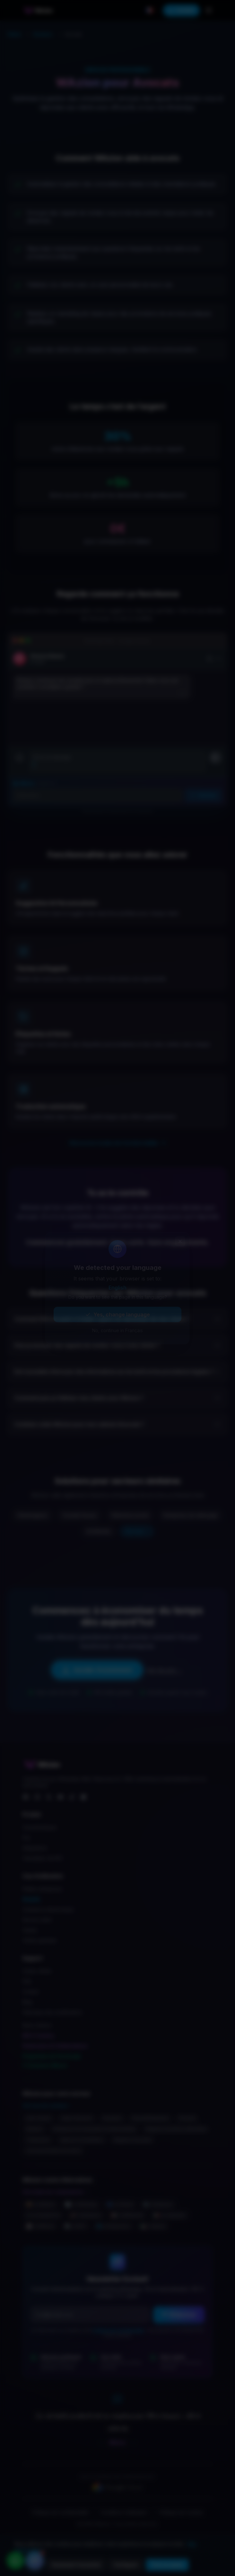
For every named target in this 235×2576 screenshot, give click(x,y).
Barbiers (34, 2129)
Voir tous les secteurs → (48, 2105)
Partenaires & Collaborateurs (55, 2046)
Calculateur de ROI (42, 1858)
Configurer (126, 2564)
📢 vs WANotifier (127, 2215)
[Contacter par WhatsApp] (15, 2561)
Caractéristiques (39, 1827)
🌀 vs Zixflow (120, 2204)
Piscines (187, 2118)
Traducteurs (38, 2139)
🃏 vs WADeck (40, 2226)
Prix (26, 1837)
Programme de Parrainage (51, 2056)
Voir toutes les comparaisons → (55, 2192)
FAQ (26, 1981)
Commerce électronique (48, 1909)
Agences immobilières (81, 2139)
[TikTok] (72, 1797)
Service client (36, 1919)
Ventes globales (39, 1940)
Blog (27, 2002)
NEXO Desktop (38, 2035)
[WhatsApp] (83, 1797)
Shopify (31, 1899)
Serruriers (112, 2118)
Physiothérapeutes (150, 2118)
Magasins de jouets (132, 2139)
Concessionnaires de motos (53, 2150)
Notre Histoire (37, 2025)
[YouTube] (60, 1797)
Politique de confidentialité (119, 2330)
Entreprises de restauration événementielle (94, 2129)
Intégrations (34, 1848)
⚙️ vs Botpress (158, 2204)
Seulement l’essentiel (76, 2564)
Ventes (29, 1930)
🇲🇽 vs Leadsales (169, 2215)
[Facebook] (25, 1797)
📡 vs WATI (75, 2226)
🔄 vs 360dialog (80, 2204)
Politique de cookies (181, 2512)
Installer (181, 10)
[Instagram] (37, 1797)
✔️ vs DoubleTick (43, 2215)
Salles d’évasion (76, 2118)
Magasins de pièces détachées (176, 2129)
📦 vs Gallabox (41, 2204)
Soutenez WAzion (45, 2065)
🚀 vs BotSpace (85, 2215)
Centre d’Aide (36, 1971)
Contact (30, 1991)
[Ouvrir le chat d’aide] (35, 2561)
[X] (49, 1797)
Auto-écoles (38, 2118)
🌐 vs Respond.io (113, 2226)
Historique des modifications (52, 2012)
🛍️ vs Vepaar (153, 2226)
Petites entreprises (42, 1889)
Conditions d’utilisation (123, 2512)
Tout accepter (167, 2564)
